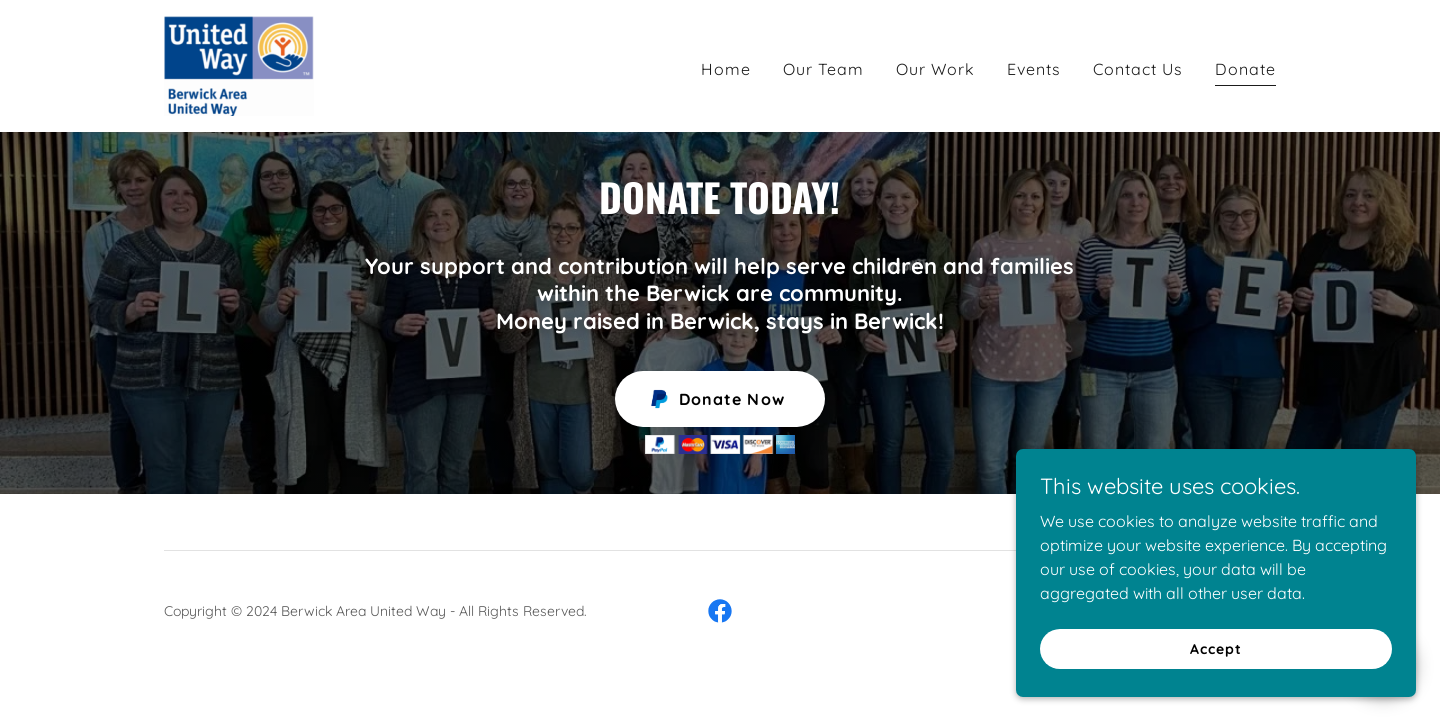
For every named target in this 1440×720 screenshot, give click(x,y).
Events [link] (1034, 69)
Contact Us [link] (1138, 69)
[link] (239, 64)
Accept (1215, 648)
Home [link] (726, 69)
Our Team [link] (823, 69)
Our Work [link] (935, 69)
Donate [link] (1245, 69)
